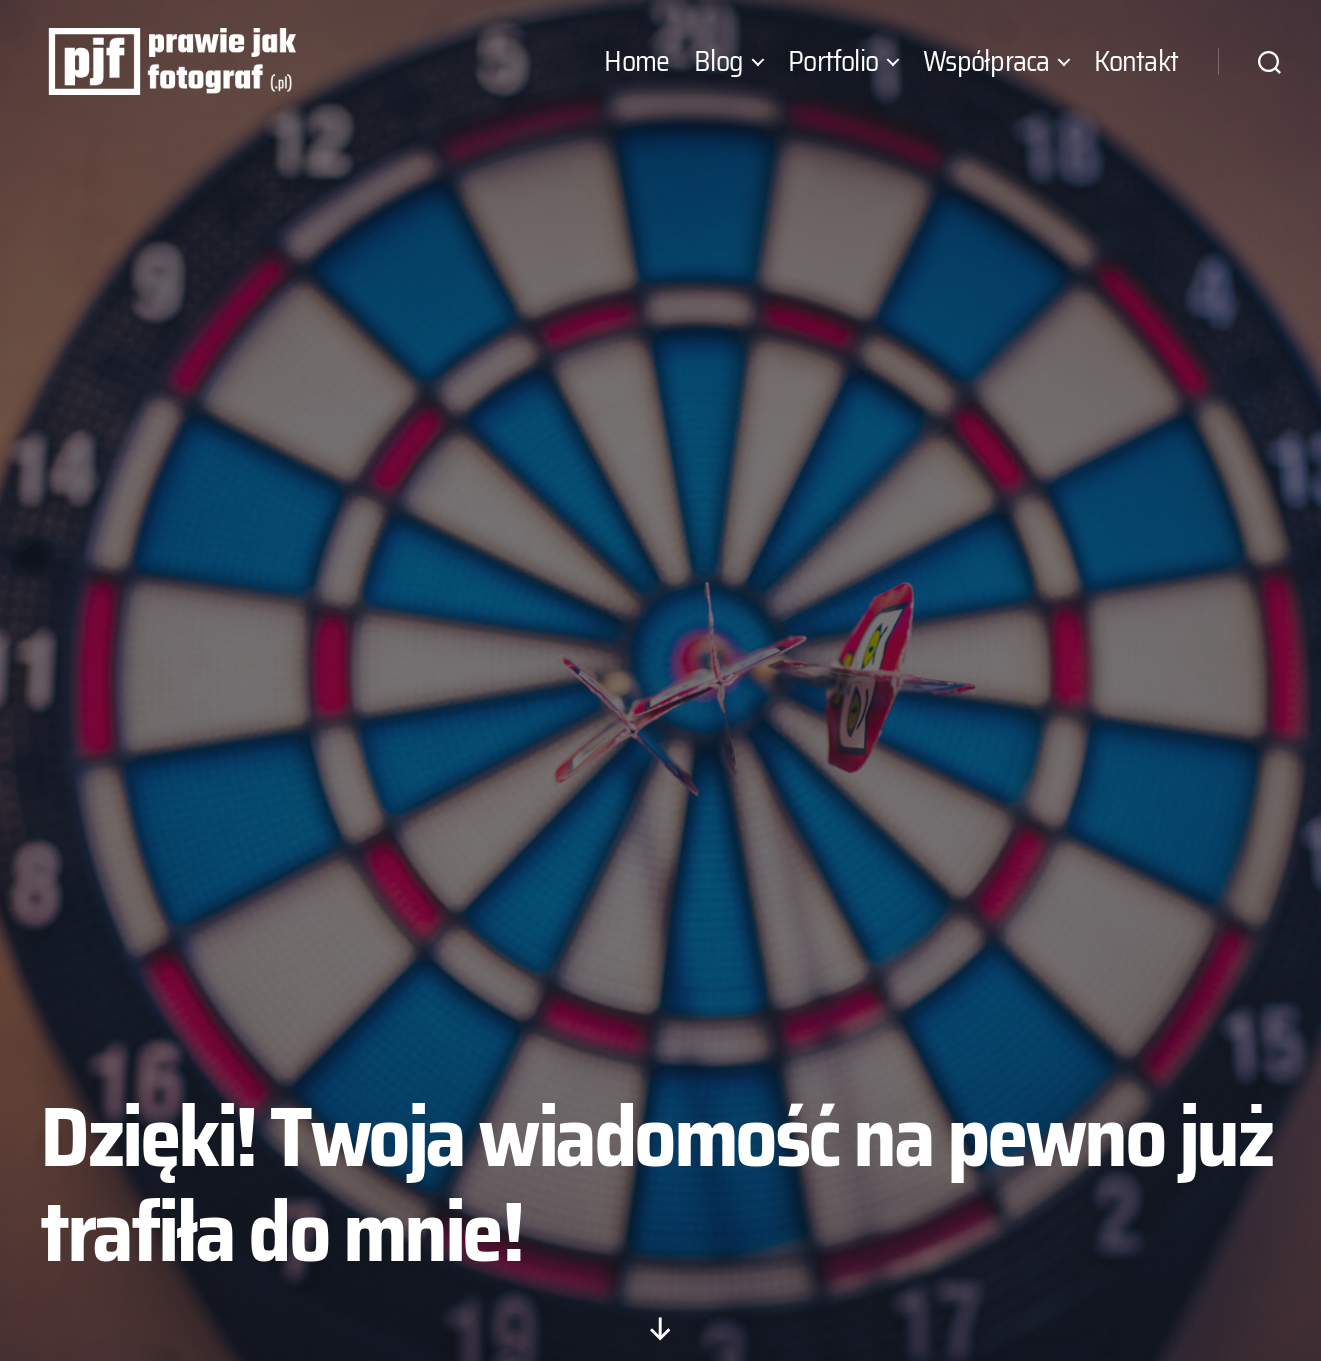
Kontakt (1136, 73)
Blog (718, 73)
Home (636, 73)
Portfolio (833, 73)
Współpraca (986, 73)
